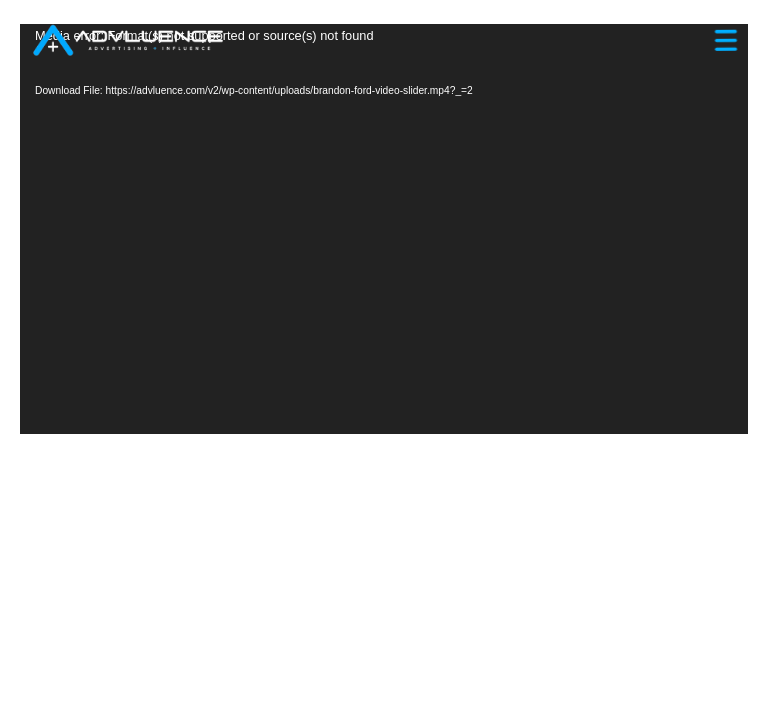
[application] (384, 229)
